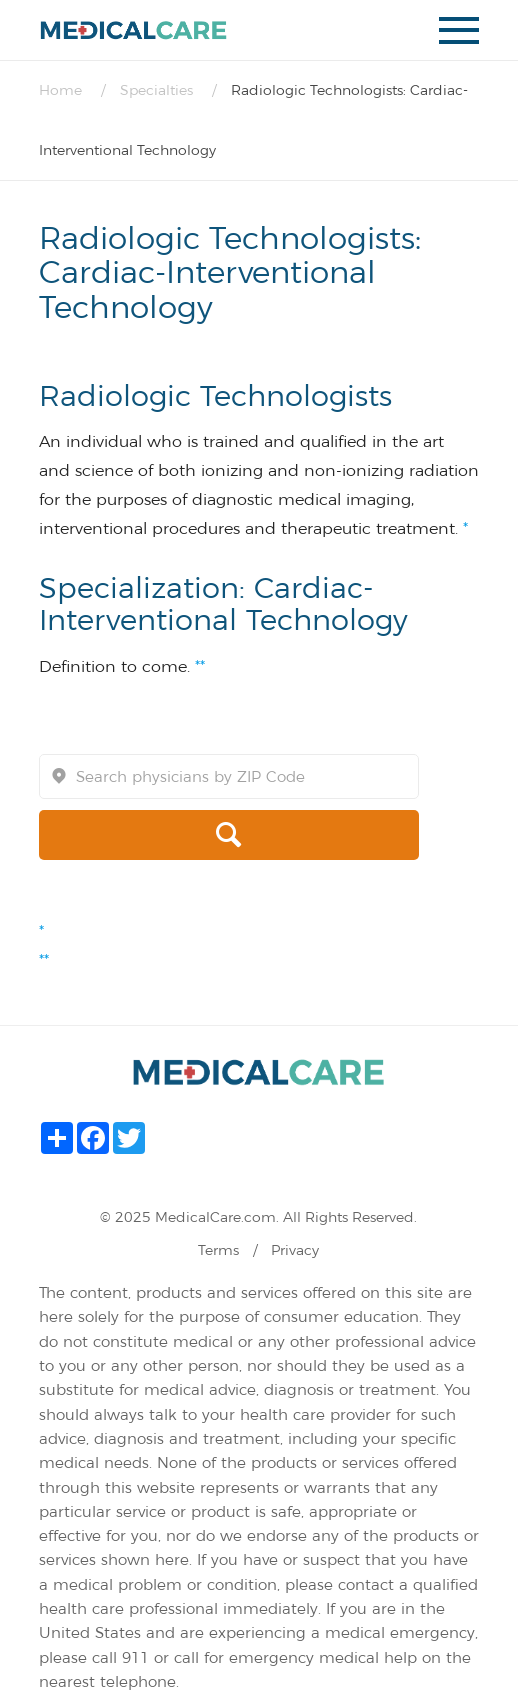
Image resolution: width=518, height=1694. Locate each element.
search (142, 835)
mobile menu (459, 36)
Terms (218, 1250)
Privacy (295, 1250)
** (200, 666)
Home (60, 90)
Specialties (156, 90)
